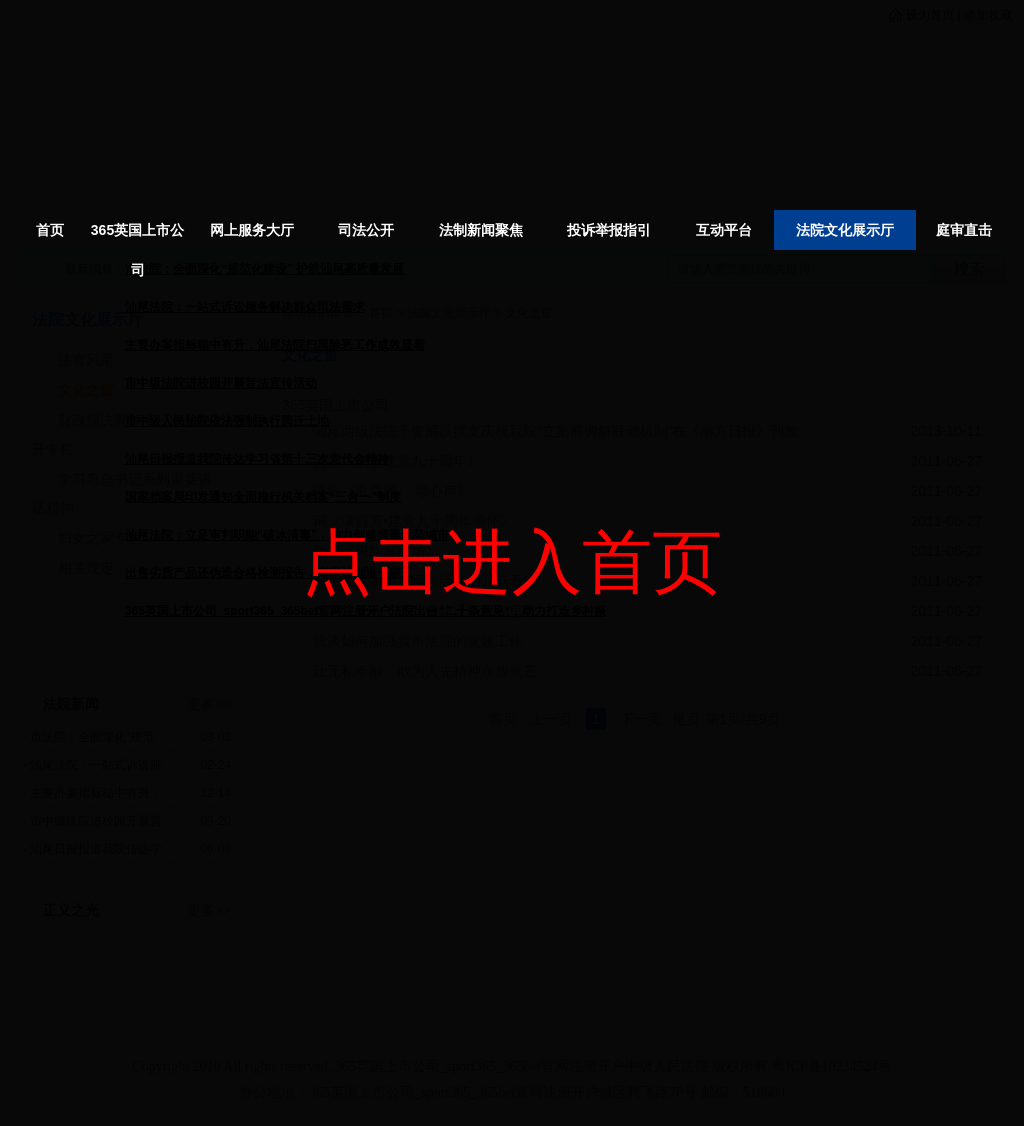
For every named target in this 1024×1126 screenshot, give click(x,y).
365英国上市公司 (137, 250)
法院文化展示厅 (845, 230)
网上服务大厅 (252, 230)
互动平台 (724, 230)
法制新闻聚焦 (481, 230)
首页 (50, 230)
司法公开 (366, 230)
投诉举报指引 (609, 230)
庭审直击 (964, 230)
